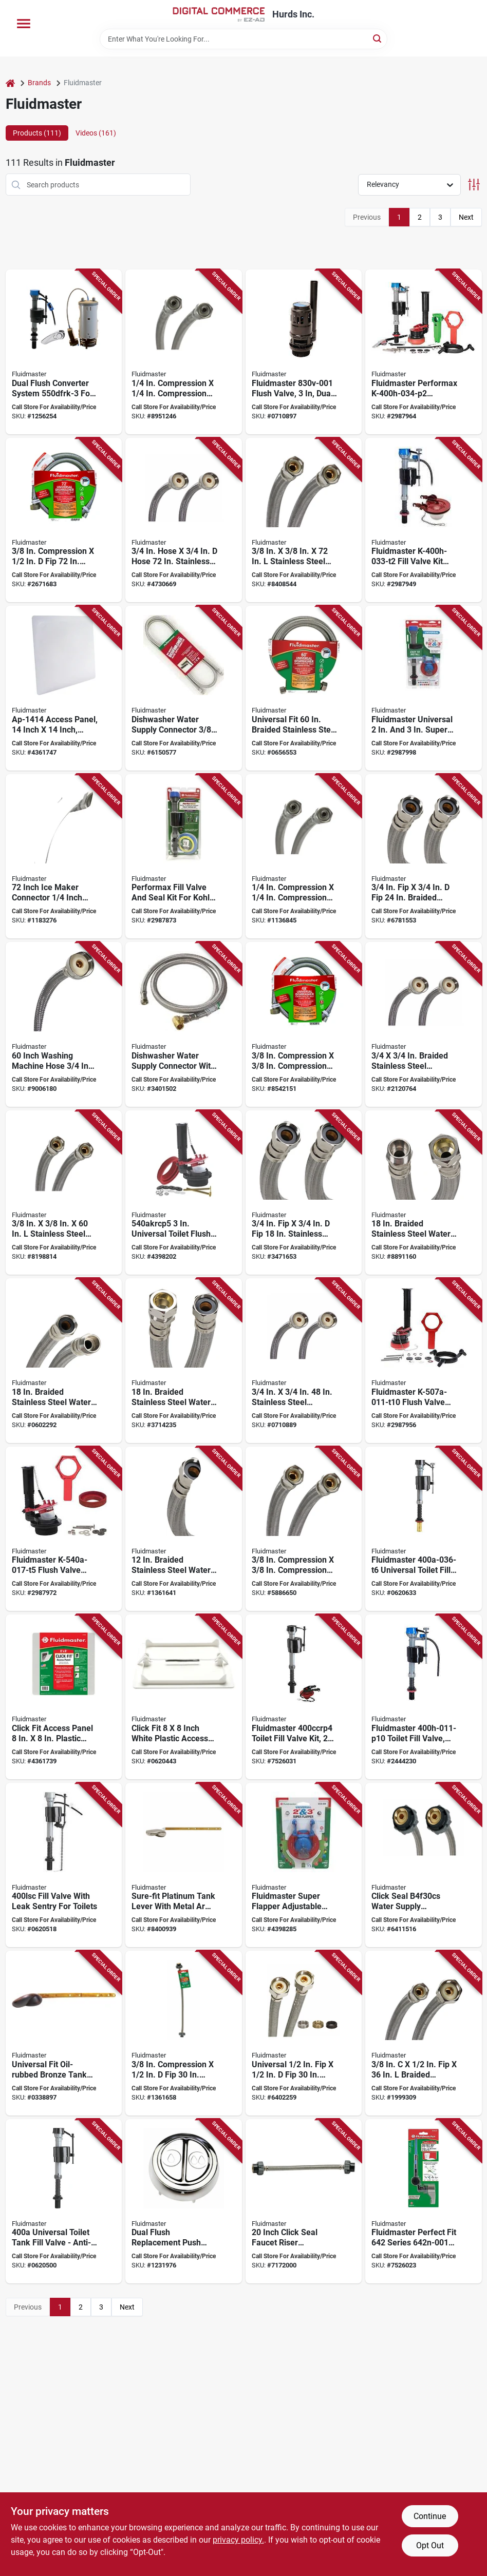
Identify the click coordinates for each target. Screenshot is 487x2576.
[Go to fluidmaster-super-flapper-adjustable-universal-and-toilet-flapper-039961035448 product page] (304, 1865)
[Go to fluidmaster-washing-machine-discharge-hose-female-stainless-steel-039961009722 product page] (183, 520)
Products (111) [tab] (37, 133)
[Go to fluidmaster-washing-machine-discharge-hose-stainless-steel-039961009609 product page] (423, 1024)
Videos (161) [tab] (96, 133)
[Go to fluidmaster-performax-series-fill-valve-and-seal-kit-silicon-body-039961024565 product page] (183, 856)
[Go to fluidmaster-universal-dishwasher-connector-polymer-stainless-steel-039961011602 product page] (304, 688)
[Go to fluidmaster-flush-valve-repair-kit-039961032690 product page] (64, 1529)
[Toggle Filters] (474, 184)
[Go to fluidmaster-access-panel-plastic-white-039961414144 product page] (64, 688)
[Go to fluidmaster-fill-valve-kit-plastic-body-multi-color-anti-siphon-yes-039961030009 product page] (423, 520)
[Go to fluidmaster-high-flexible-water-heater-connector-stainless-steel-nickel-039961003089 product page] (64, 1360)
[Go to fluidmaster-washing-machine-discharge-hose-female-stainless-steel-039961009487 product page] (304, 1360)
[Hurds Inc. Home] (219, 14)
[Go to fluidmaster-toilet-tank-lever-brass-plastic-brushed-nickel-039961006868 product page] (183, 1865)
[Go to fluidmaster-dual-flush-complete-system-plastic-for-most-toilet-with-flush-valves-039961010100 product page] (64, 352)
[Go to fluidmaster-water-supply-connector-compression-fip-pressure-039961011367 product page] (423, 2033)
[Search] (377, 38)
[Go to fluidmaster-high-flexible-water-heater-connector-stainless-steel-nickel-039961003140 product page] (304, 1192)
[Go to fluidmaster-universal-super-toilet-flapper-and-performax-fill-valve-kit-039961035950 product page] (423, 688)
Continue (430, 2516)
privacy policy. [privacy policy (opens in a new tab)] (238, 2540)
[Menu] (23, 23)
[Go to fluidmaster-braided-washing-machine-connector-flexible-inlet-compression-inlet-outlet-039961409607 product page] (64, 1024)
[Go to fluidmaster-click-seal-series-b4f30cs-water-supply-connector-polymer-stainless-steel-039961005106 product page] (423, 1865)
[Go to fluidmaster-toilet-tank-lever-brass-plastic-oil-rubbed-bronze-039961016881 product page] (64, 2033)
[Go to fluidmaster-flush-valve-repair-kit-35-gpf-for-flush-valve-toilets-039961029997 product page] (423, 1360)
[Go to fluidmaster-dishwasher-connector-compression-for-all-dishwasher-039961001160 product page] (304, 1529)
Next (466, 217)
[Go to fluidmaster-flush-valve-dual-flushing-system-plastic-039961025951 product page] (304, 352)
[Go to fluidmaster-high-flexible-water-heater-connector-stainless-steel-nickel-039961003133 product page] (183, 1529)
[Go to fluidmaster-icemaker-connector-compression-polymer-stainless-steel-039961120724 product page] (304, 856)
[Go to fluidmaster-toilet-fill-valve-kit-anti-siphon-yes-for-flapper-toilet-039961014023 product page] (304, 1696)
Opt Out (430, 2545)
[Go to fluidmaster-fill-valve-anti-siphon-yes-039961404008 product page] (64, 1865)
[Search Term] (243, 39)
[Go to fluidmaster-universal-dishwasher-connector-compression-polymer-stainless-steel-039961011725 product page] (64, 520)
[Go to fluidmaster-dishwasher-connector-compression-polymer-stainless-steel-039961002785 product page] (304, 520)
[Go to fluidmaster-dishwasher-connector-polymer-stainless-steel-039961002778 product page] (64, 1192)
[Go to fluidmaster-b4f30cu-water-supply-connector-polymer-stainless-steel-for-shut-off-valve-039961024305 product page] (304, 2033)
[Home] (10, 83)
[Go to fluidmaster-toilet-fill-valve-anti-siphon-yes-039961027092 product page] (423, 1696)
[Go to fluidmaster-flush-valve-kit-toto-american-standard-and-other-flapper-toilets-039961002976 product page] (183, 1192)
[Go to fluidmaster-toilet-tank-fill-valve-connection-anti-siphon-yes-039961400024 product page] (64, 2201)
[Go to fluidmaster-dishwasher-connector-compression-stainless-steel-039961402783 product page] (183, 688)
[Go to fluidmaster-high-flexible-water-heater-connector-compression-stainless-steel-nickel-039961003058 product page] (423, 1192)
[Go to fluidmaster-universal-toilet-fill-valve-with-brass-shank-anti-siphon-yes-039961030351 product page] (423, 1529)
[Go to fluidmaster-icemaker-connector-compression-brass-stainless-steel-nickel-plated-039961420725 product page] (64, 856)
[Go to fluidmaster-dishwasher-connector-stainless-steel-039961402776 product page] (183, 1024)
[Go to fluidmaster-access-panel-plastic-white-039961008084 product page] (64, 1696)
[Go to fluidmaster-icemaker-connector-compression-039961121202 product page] (183, 352)
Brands (39, 83)
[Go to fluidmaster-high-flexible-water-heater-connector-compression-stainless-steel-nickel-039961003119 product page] (183, 1360)
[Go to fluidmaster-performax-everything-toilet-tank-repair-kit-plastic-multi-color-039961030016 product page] (423, 352)
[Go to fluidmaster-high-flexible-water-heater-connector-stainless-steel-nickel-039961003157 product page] (423, 856)
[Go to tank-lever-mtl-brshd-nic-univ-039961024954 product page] (423, 2201)
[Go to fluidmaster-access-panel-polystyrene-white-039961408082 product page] (183, 1696)
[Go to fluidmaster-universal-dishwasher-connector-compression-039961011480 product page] (304, 1024)
